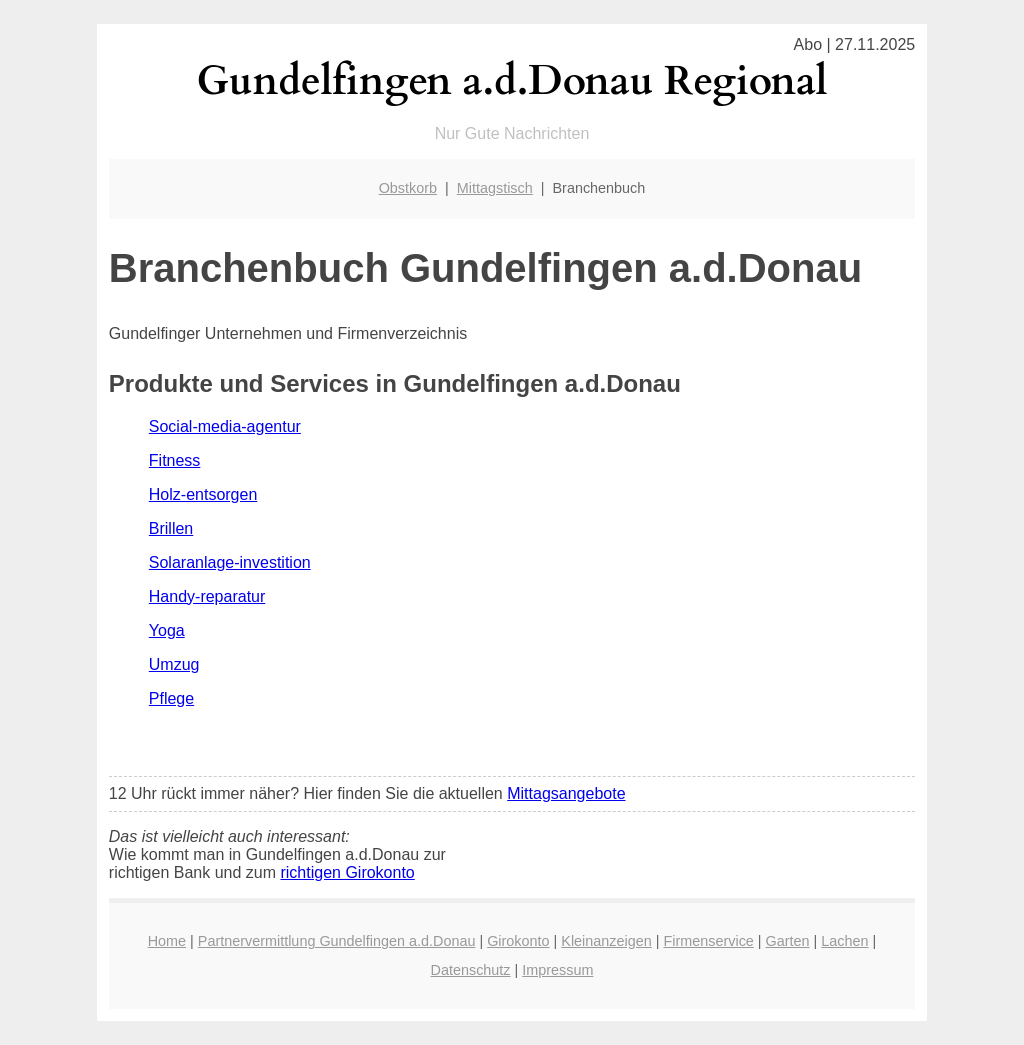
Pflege (171, 698)
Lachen (844, 941)
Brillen (171, 528)
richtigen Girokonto (347, 872)
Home (167, 941)
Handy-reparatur (207, 596)
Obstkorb (408, 188)
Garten (788, 941)
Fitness (175, 460)
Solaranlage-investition (230, 562)
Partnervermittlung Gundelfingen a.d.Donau (337, 941)
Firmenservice (708, 941)
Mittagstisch (495, 188)
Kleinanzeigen (606, 941)
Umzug (174, 664)
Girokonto (518, 941)
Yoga (167, 630)
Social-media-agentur (225, 426)
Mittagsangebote (566, 793)
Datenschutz (471, 970)
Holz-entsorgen (203, 494)
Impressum (557, 970)
